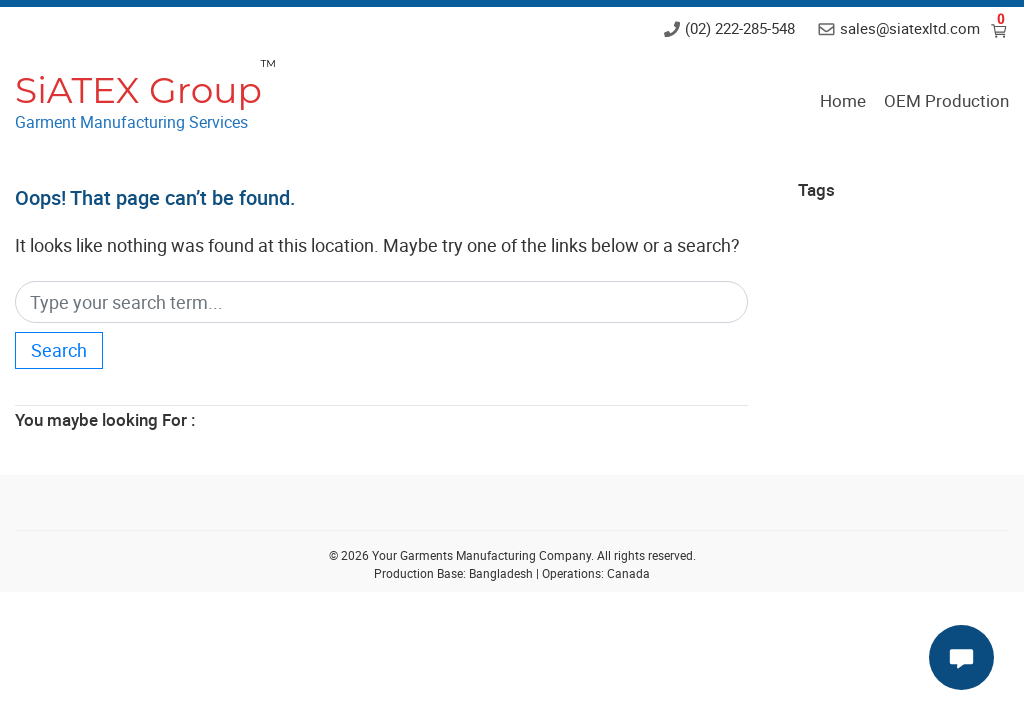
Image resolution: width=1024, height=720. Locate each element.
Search (59, 350)
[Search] (381, 302)
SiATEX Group (138, 90)
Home (843, 100)
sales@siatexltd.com (910, 28)
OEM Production (946, 100)
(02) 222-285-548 (740, 28)
